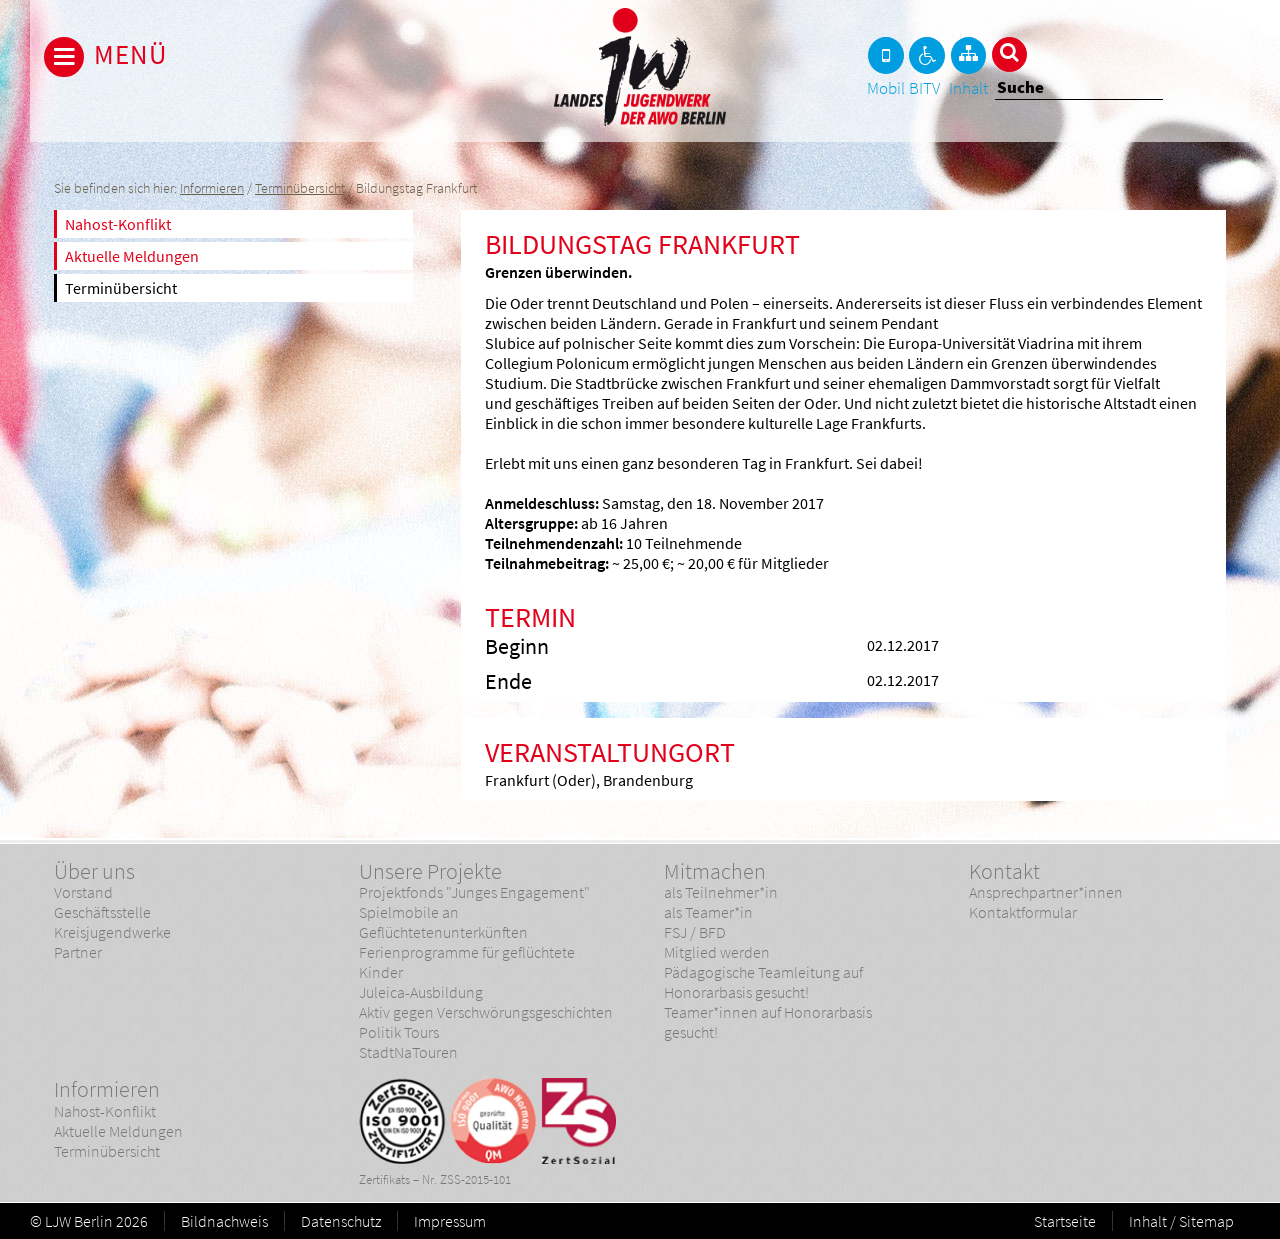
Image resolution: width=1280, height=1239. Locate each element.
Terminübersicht (300, 188)
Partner (78, 952)
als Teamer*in (708, 912)
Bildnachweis (224, 1221)
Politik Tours (399, 1032)
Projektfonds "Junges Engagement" (474, 892)
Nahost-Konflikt (118, 224)
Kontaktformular (1023, 912)
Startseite (1065, 1221)
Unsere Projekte (430, 871)
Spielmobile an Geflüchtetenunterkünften (443, 922)
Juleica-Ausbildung (421, 992)
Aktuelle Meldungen (132, 256)
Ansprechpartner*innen (1046, 892)
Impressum (450, 1221)
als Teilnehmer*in (721, 892)
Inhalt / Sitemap (1181, 1221)
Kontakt (1004, 871)
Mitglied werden (717, 952)
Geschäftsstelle (102, 912)
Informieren (212, 188)
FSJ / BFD (695, 932)
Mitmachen (715, 871)
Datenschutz (341, 1221)
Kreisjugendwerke (112, 932)
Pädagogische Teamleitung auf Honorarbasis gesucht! (763, 982)
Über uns (94, 871)
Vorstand (83, 892)
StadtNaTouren (408, 1052)
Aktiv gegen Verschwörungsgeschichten (486, 1012)
